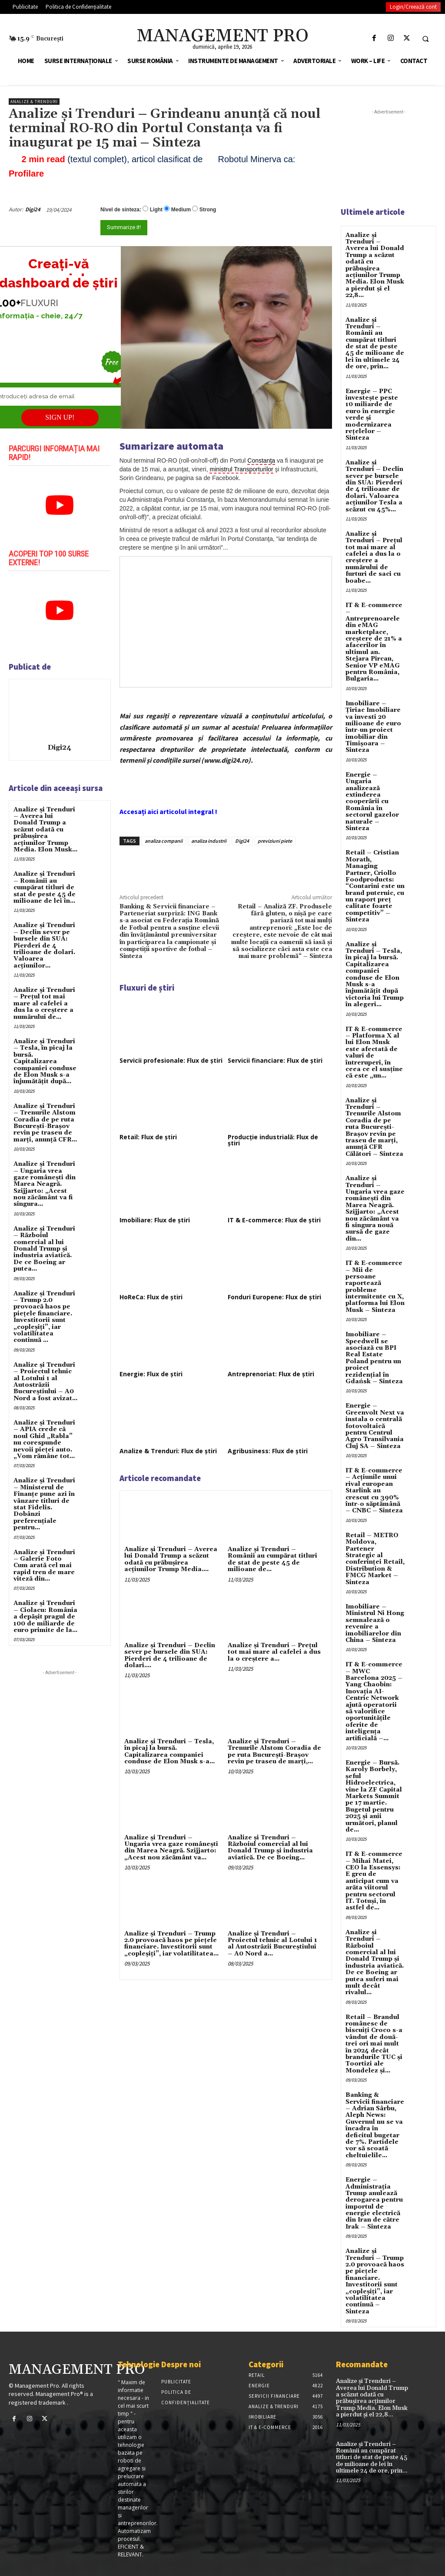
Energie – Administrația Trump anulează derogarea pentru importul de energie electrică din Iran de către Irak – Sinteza (374, 2203)
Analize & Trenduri (34, 101)
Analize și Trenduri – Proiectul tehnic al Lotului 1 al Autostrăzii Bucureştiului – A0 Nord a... (272, 1944)
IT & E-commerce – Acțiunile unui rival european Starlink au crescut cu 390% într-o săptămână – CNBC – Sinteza (374, 1491)
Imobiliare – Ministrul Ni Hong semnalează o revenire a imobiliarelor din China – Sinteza (374, 1623)
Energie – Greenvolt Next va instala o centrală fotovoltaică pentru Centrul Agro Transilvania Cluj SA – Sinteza (374, 1426)
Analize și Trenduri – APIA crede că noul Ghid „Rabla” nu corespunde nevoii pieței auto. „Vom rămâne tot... (44, 1439)
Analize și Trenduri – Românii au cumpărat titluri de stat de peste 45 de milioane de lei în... (44, 887)
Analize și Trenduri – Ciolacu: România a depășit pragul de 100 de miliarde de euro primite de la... (45, 1616)
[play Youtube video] (60, 505)
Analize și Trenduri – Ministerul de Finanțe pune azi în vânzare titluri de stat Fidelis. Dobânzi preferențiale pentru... (44, 1504)
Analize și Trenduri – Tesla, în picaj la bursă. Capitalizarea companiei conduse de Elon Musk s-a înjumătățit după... (44, 1061)
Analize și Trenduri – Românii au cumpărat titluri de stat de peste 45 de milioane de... (272, 1559)
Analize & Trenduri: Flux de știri (168, 1451)
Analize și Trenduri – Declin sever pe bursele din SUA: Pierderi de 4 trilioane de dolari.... (169, 1655)
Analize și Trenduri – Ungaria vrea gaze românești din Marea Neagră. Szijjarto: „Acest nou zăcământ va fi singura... (44, 1184)
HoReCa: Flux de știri (151, 1297)
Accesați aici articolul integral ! (168, 811)
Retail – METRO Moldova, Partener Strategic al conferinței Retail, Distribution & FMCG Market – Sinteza (375, 1559)
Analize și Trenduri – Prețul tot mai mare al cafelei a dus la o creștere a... (274, 1652)
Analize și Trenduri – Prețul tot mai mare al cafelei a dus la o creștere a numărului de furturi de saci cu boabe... (373, 557)
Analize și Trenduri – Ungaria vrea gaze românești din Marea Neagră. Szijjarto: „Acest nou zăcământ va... (171, 1848)
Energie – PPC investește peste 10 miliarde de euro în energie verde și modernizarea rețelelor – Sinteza (371, 414)
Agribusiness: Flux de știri (268, 1451)
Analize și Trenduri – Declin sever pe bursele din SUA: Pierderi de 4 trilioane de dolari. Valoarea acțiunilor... (44, 945)
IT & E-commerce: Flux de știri (274, 1220)
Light (156, 210)
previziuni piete (275, 841)
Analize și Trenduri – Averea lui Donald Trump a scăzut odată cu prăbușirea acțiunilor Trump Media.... (170, 1559)
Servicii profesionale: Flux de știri (171, 1060)
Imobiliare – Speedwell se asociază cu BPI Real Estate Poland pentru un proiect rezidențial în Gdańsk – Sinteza (374, 1358)
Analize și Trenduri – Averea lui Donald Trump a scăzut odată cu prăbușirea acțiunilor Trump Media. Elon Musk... (45, 830)
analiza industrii (208, 841)
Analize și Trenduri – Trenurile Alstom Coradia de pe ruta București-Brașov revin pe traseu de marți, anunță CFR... (45, 1123)
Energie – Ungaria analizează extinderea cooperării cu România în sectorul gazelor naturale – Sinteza (372, 801)
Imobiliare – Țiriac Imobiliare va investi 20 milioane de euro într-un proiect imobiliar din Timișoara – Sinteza (373, 727)
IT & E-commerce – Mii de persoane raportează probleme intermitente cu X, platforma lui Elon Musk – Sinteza (375, 1286)
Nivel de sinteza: (120, 210)
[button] (425, 39)
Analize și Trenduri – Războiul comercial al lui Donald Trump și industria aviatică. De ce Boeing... (270, 1848)
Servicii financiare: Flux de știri (275, 1060)
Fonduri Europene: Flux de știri (274, 1297)
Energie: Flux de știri (151, 1374)
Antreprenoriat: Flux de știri (271, 1374)
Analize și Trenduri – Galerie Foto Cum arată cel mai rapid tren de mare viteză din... (44, 1565)
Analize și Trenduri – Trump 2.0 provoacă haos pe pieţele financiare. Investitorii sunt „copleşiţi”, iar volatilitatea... (171, 1944)
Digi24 (32, 209)
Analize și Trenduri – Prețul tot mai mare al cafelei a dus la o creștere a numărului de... (44, 1003)
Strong (207, 210)
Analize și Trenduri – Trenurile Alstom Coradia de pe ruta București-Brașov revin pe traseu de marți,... (274, 1751)
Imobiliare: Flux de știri (155, 1220)
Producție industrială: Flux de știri (273, 1140)
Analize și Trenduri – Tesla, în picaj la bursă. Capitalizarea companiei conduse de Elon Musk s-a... (169, 1751)
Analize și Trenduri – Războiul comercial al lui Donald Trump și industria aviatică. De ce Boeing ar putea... (44, 1249)
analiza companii (164, 841)
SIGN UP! (59, 417)
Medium (181, 210)
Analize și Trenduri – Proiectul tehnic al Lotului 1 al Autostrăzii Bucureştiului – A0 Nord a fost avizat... (45, 1381)
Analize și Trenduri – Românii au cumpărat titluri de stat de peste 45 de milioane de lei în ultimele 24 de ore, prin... (374, 343)
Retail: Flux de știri (148, 1137)
